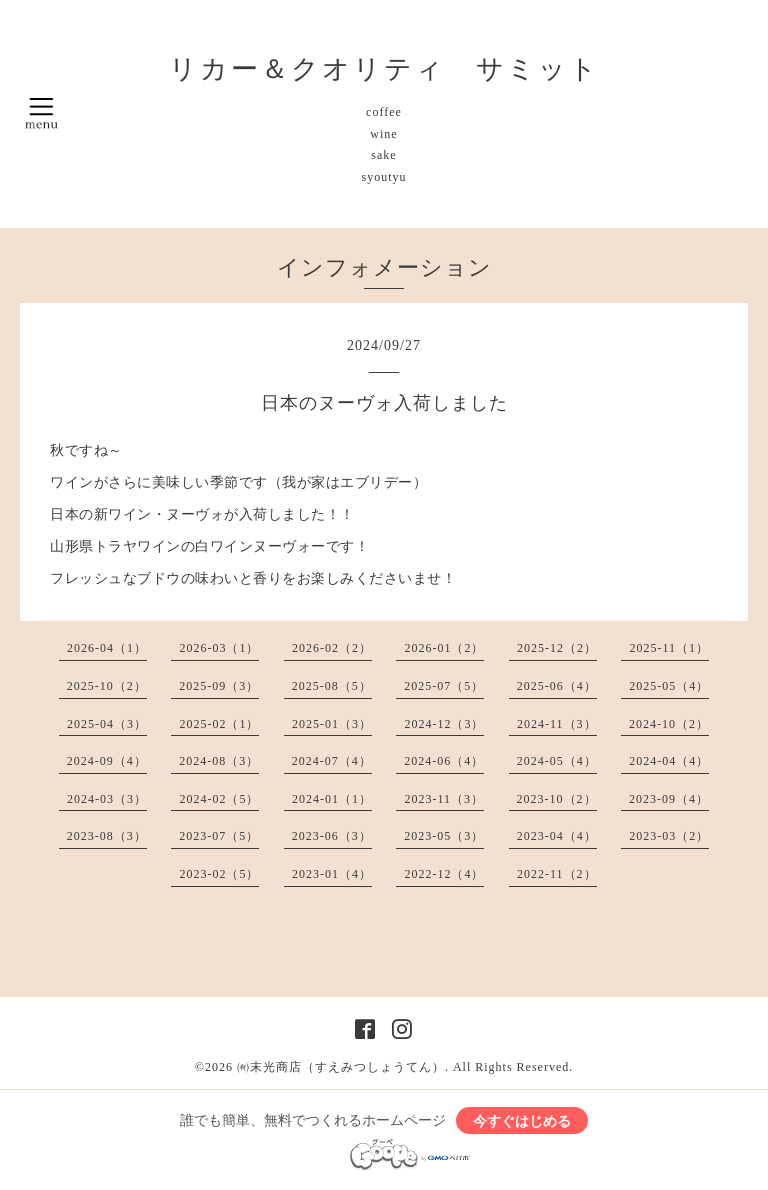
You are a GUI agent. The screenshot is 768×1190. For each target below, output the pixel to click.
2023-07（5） (219, 836)
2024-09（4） (107, 761)
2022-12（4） (444, 874)
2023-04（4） (557, 836)
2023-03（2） (669, 836)
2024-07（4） (332, 761)
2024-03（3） (107, 799)
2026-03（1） (219, 648)
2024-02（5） (219, 799)
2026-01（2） (444, 648)
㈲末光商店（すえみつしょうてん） (341, 1067)
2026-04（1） (107, 648)
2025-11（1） (669, 648)
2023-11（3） (444, 799)
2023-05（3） (444, 836)
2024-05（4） (557, 761)
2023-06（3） (332, 836)
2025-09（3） (219, 686)
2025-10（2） (107, 686)
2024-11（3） (557, 724)
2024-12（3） (444, 724)
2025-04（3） (107, 724)
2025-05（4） (669, 686)
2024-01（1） (332, 799)
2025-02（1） (219, 724)
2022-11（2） (557, 874)
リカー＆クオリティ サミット (384, 69)
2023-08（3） (107, 836)
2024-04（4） (669, 761)
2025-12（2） (557, 648)
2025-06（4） (557, 686)
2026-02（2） (332, 648)
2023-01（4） (332, 874)
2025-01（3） (332, 724)
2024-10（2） (669, 724)
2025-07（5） (444, 686)
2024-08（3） (219, 761)
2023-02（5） (219, 874)
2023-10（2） (557, 799)
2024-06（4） (444, 761)
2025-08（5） (332, 686)
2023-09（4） (669, 799)
